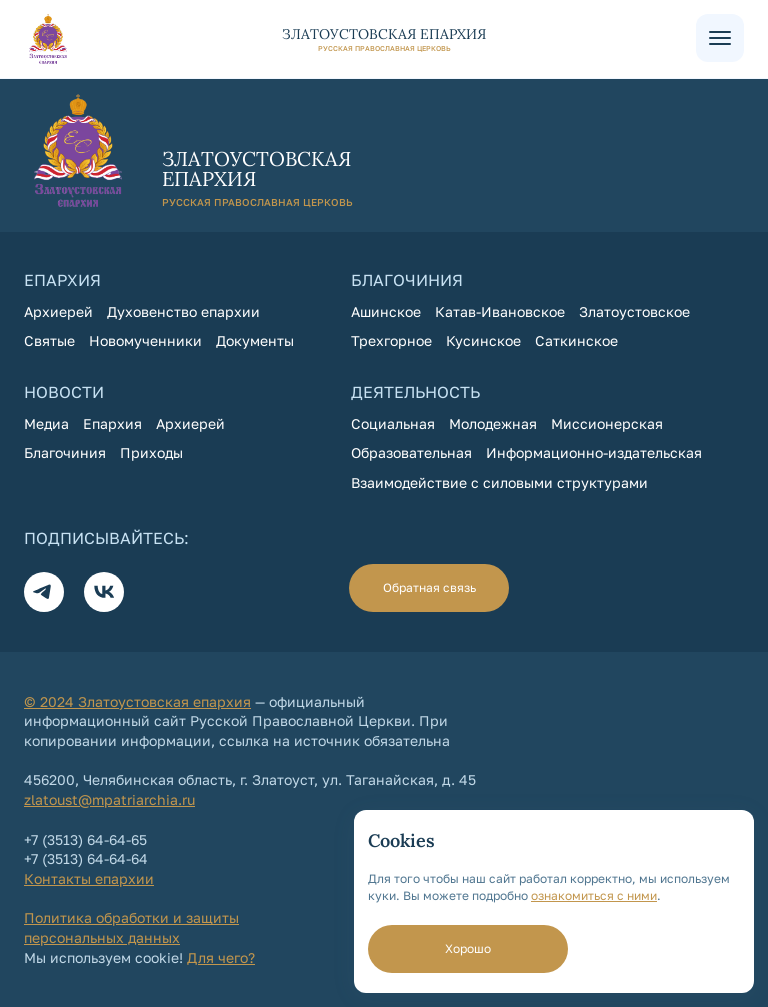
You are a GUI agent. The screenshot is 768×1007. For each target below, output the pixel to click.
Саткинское (576, 340)
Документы (255, 340)
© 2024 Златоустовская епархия (137, 701)
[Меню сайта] (720, 38)
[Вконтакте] (104, 592)
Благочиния (65, 452)
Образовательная (411, 452)
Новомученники (145, 340)
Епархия (112, 423)
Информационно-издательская (594, 452)
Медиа (46, 423)
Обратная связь (429, 587)
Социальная (393, 423)
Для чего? (221, 957)
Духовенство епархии (183, 311)
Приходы (151, 452)
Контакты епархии (89, 878)
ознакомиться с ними (594, 895)
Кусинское (483, 340)
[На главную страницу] (360, 39)
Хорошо (468, 948)
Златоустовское (634, 311)
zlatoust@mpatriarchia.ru (109, 799)
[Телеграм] (44, 592)
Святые (49, 340)
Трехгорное (391, 340)
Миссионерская (607, 423)
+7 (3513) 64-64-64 (86, 858)
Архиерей (58, 311)
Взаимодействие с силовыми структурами (499, 482)
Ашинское (386, 311)
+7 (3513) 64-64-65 (85, 839)
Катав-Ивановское (500, 311)
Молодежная (493, 423)
